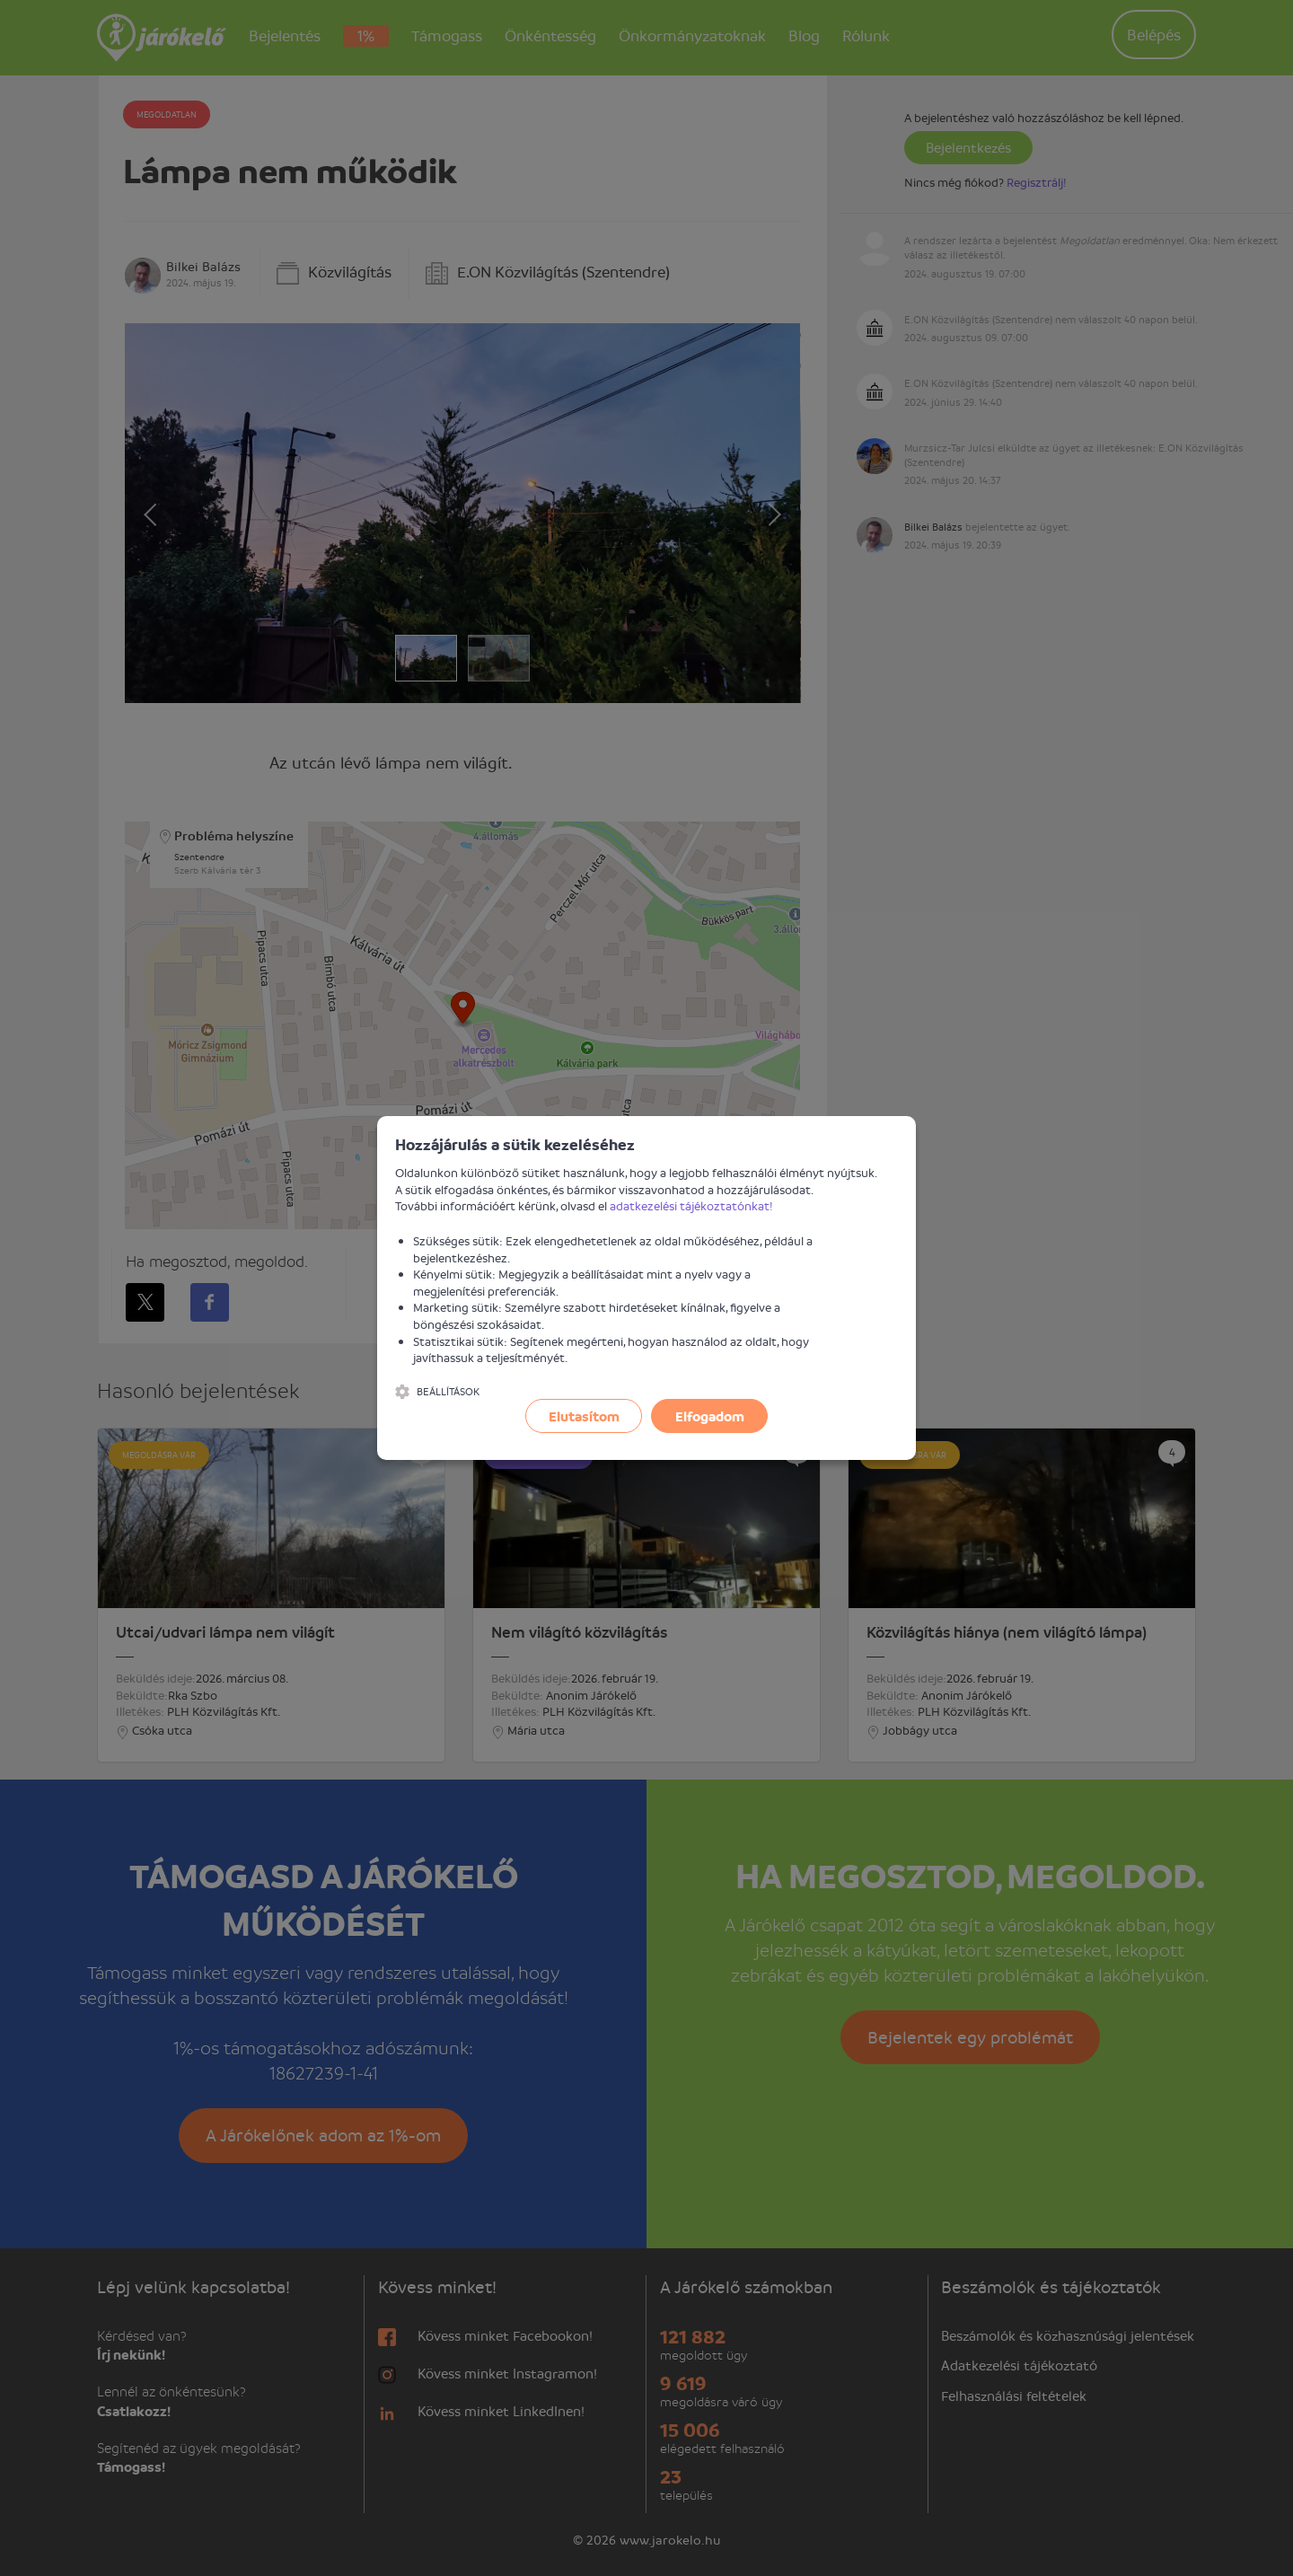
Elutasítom (584, 1416)
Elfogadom (709, 1416)
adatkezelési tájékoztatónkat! (691, 1205)
